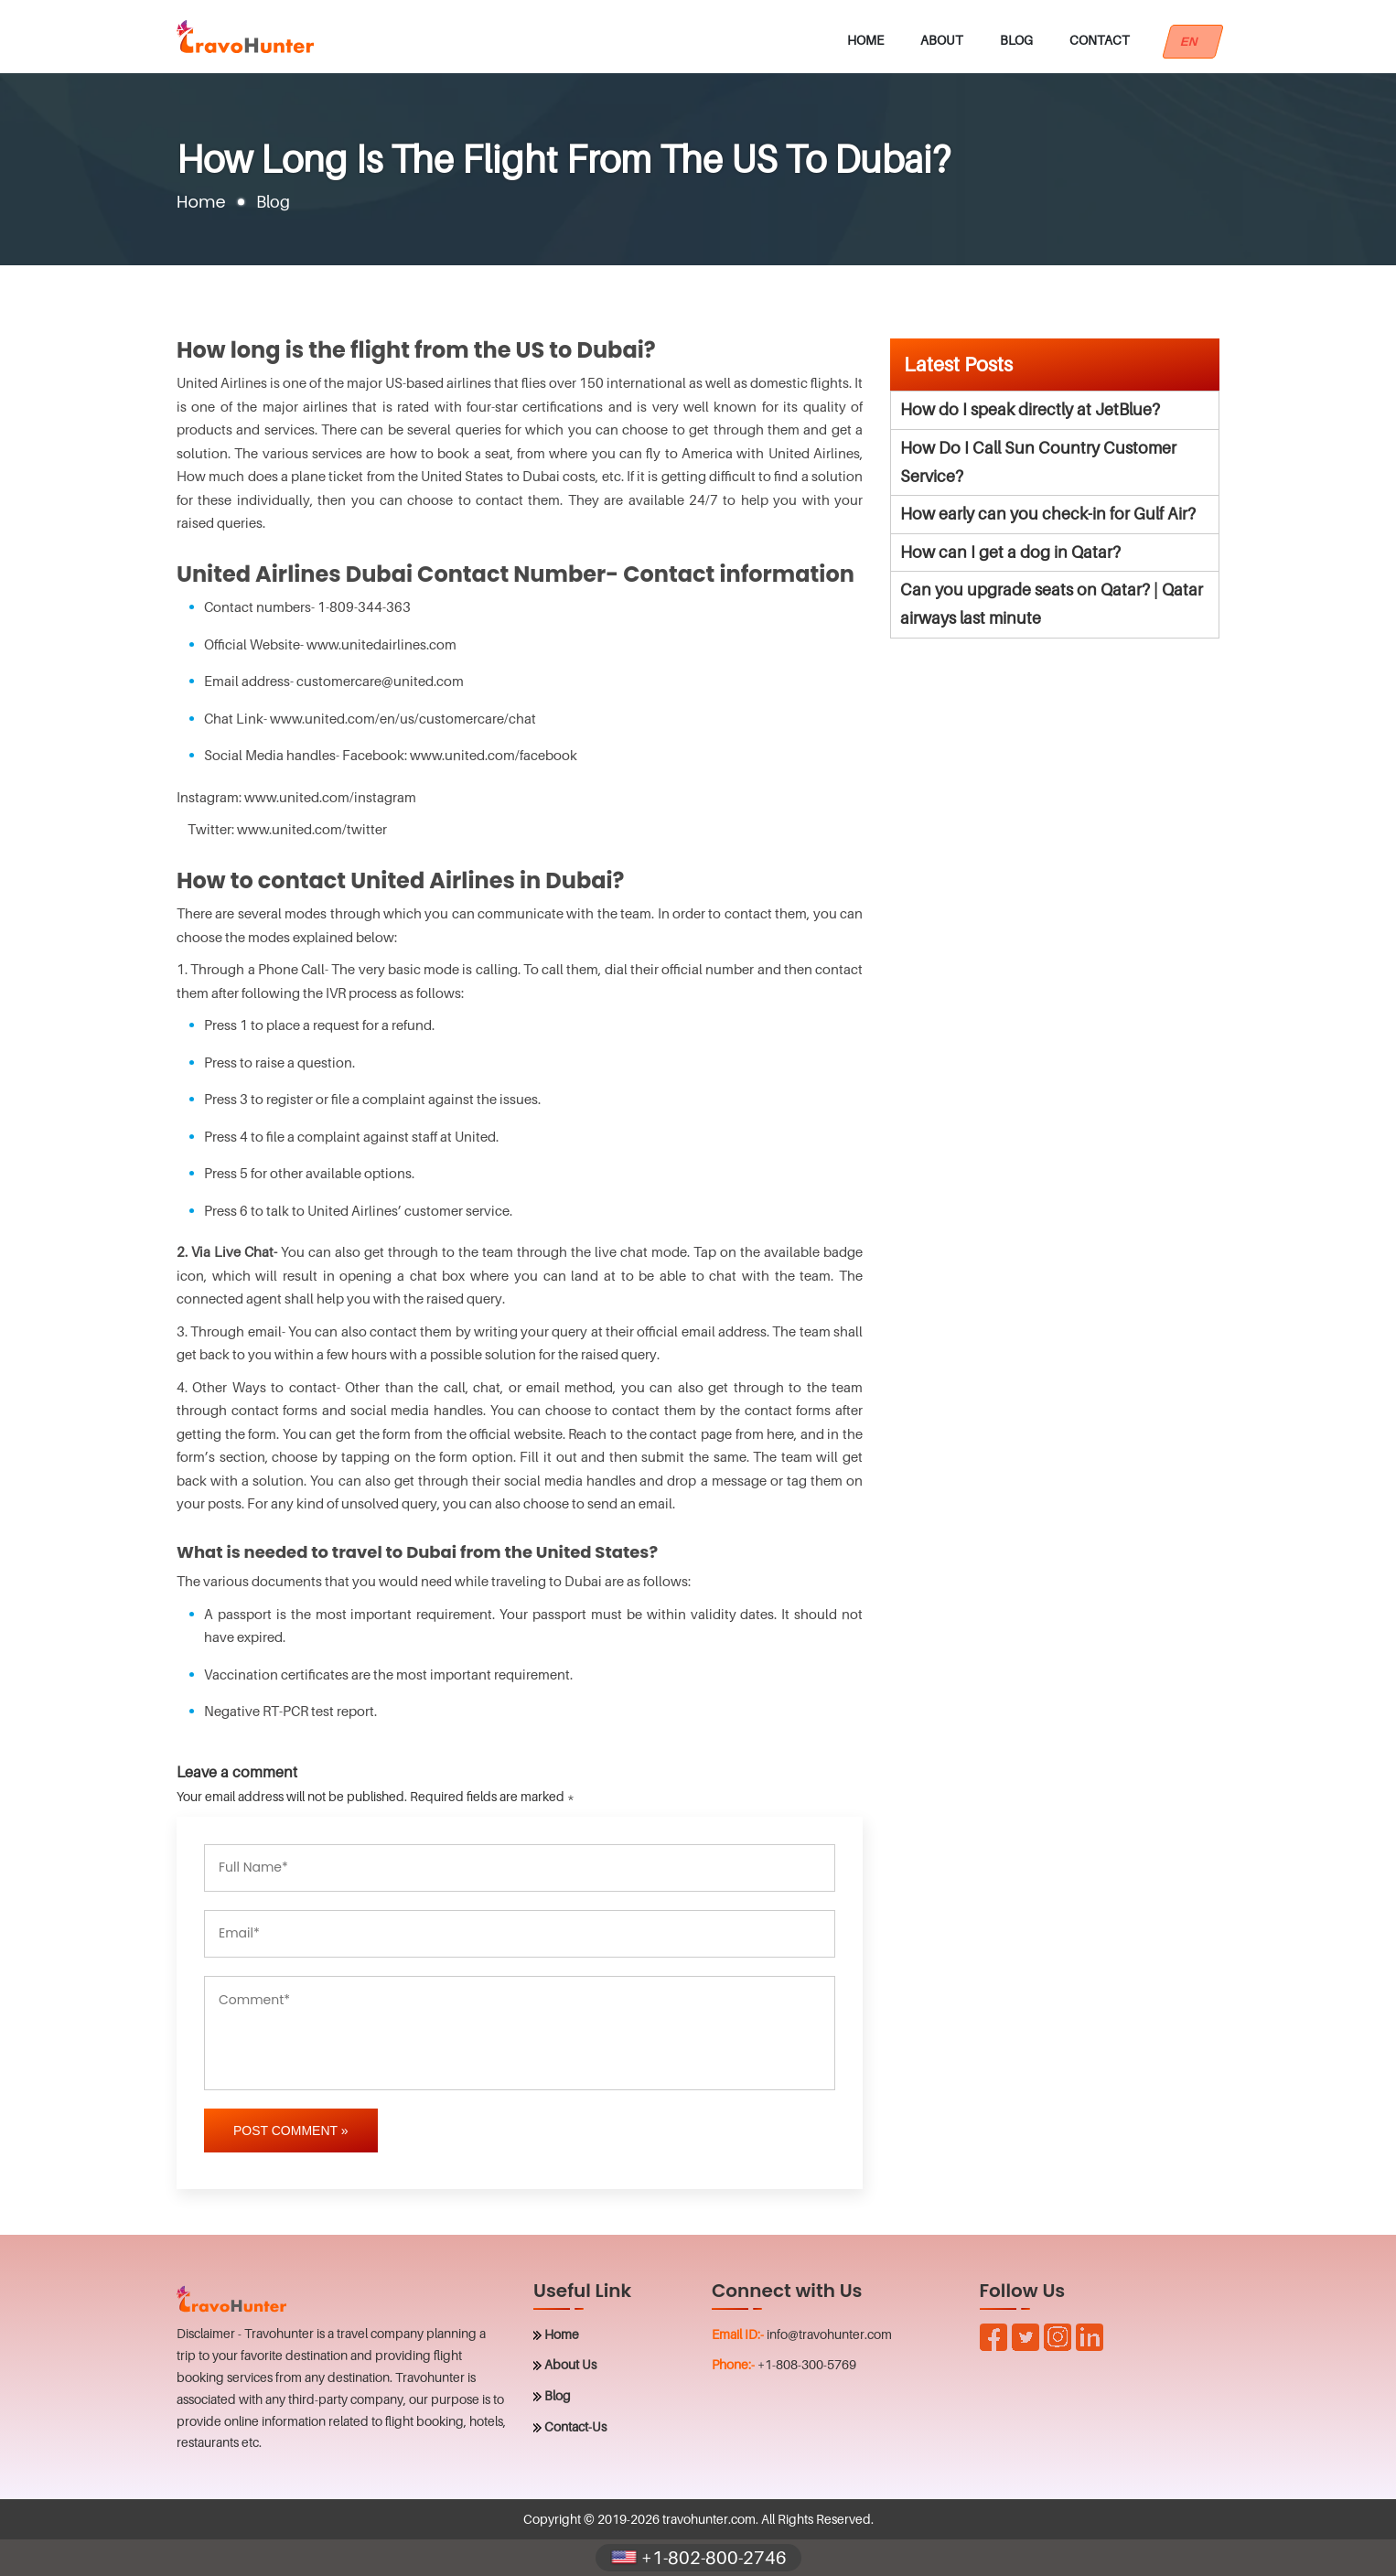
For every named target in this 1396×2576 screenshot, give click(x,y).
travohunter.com (709, 2519)
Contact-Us (575, 2426)
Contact (1099, 40)
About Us (570, 2364)
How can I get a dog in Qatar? (1010, 552)
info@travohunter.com (829, 2334)
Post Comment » (291, 2130)
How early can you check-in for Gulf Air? (1048, 513)
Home (865, 40)
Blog (1016, 40)
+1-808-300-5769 (806, 2364)
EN (1193, 41)
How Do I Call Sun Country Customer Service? (1038, 462)
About (941, 40)
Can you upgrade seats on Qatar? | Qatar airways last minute (1051, 604)
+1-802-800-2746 (698, 2558)
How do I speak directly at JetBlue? (1030, 409)
